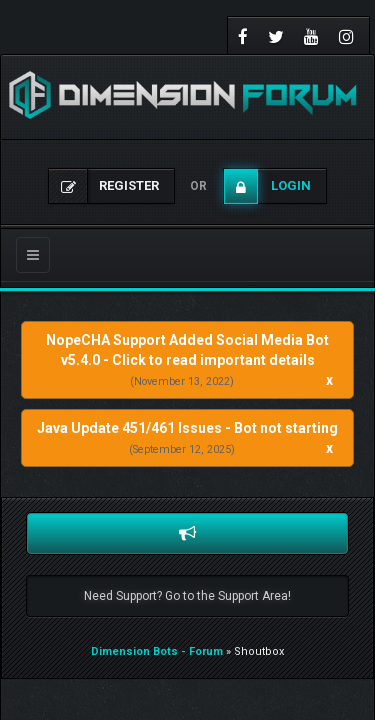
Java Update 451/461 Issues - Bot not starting (187, 428)
